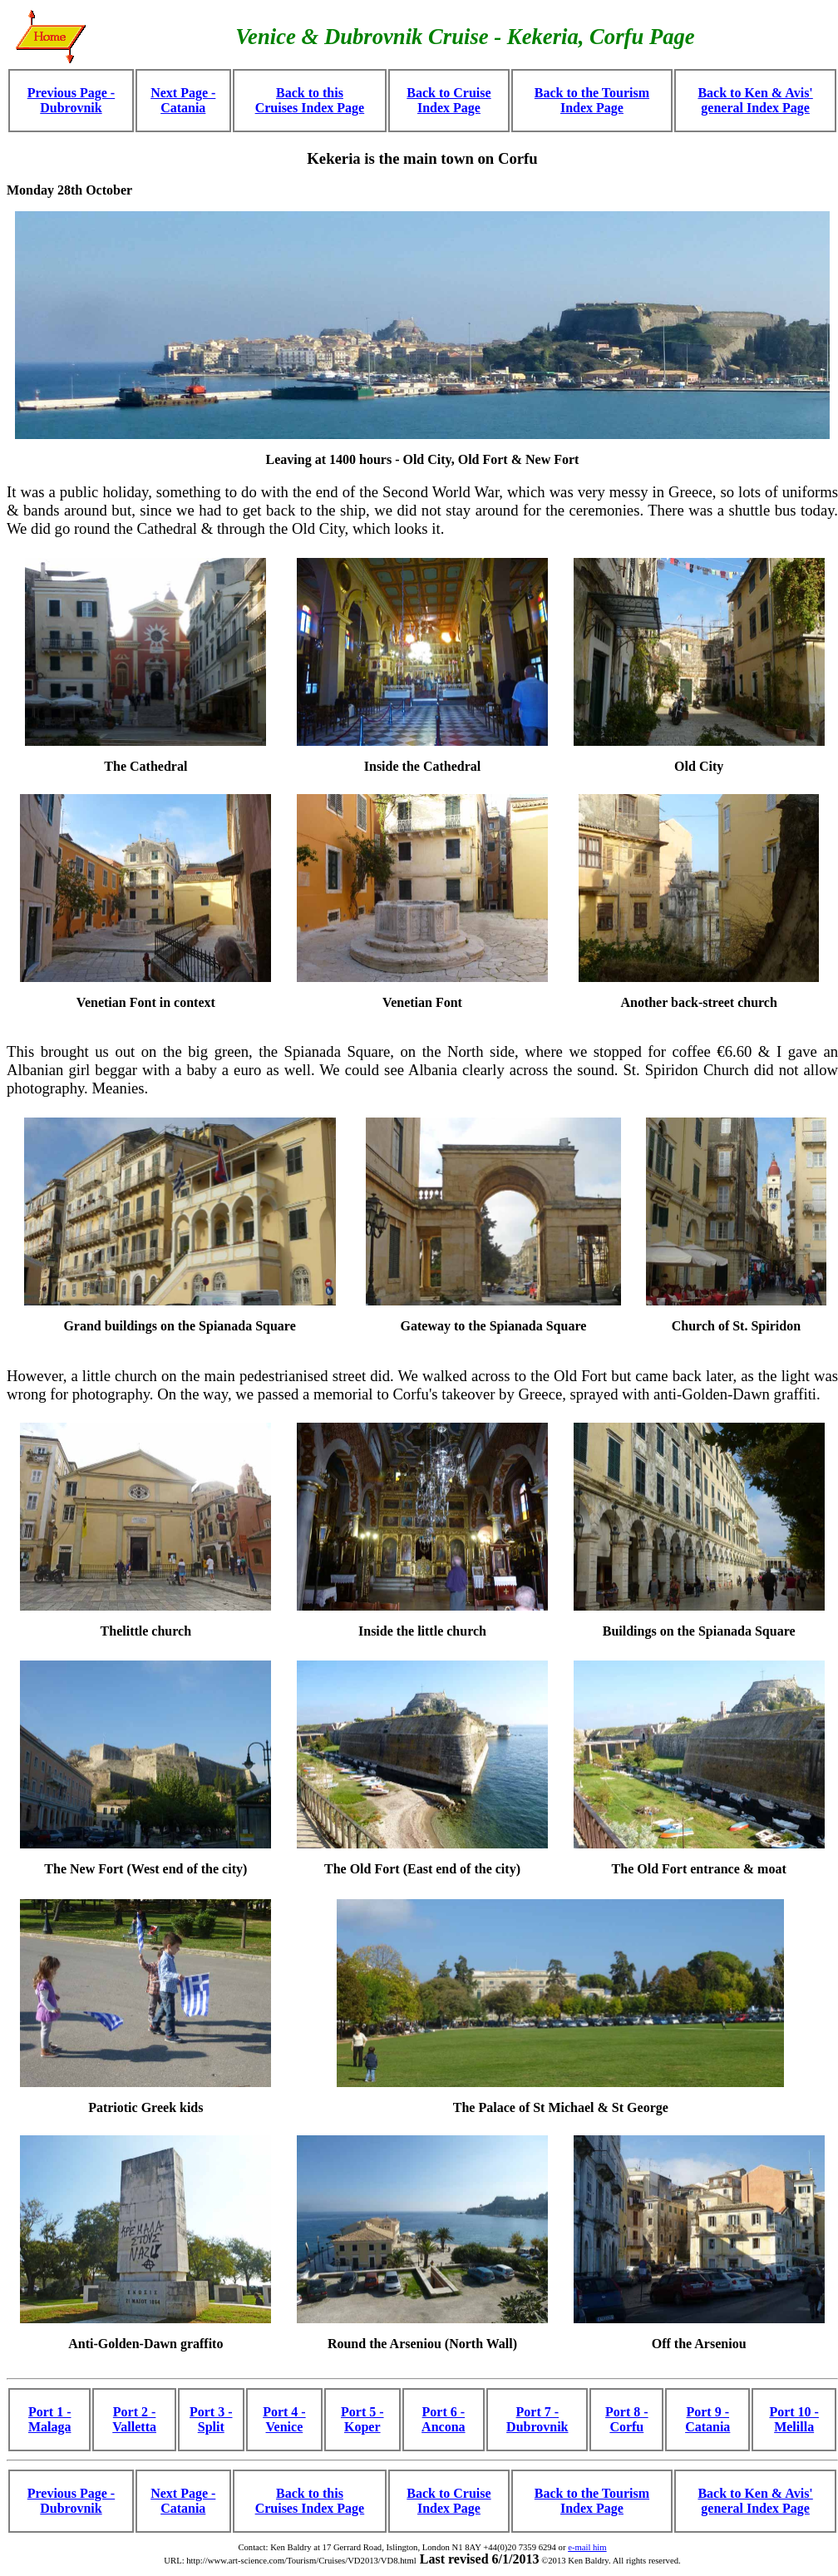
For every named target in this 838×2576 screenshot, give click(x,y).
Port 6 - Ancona (443, 2419)
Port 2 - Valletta (134, 2419)
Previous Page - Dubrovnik (71, 100)
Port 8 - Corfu (626, 2419)
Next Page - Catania (182, 100)
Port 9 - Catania (707, 2419)
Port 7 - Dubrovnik (537, 2419)
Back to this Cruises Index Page (310, 100)
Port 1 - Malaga (49, 2419)
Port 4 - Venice (284, 2419)
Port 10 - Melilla (794, 2419)
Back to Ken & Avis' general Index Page (755, 100)
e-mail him (587, 2547)
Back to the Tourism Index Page (592, 100)
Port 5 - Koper (362, 2419)
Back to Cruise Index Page (448, 100)
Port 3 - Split (211, 2419)
